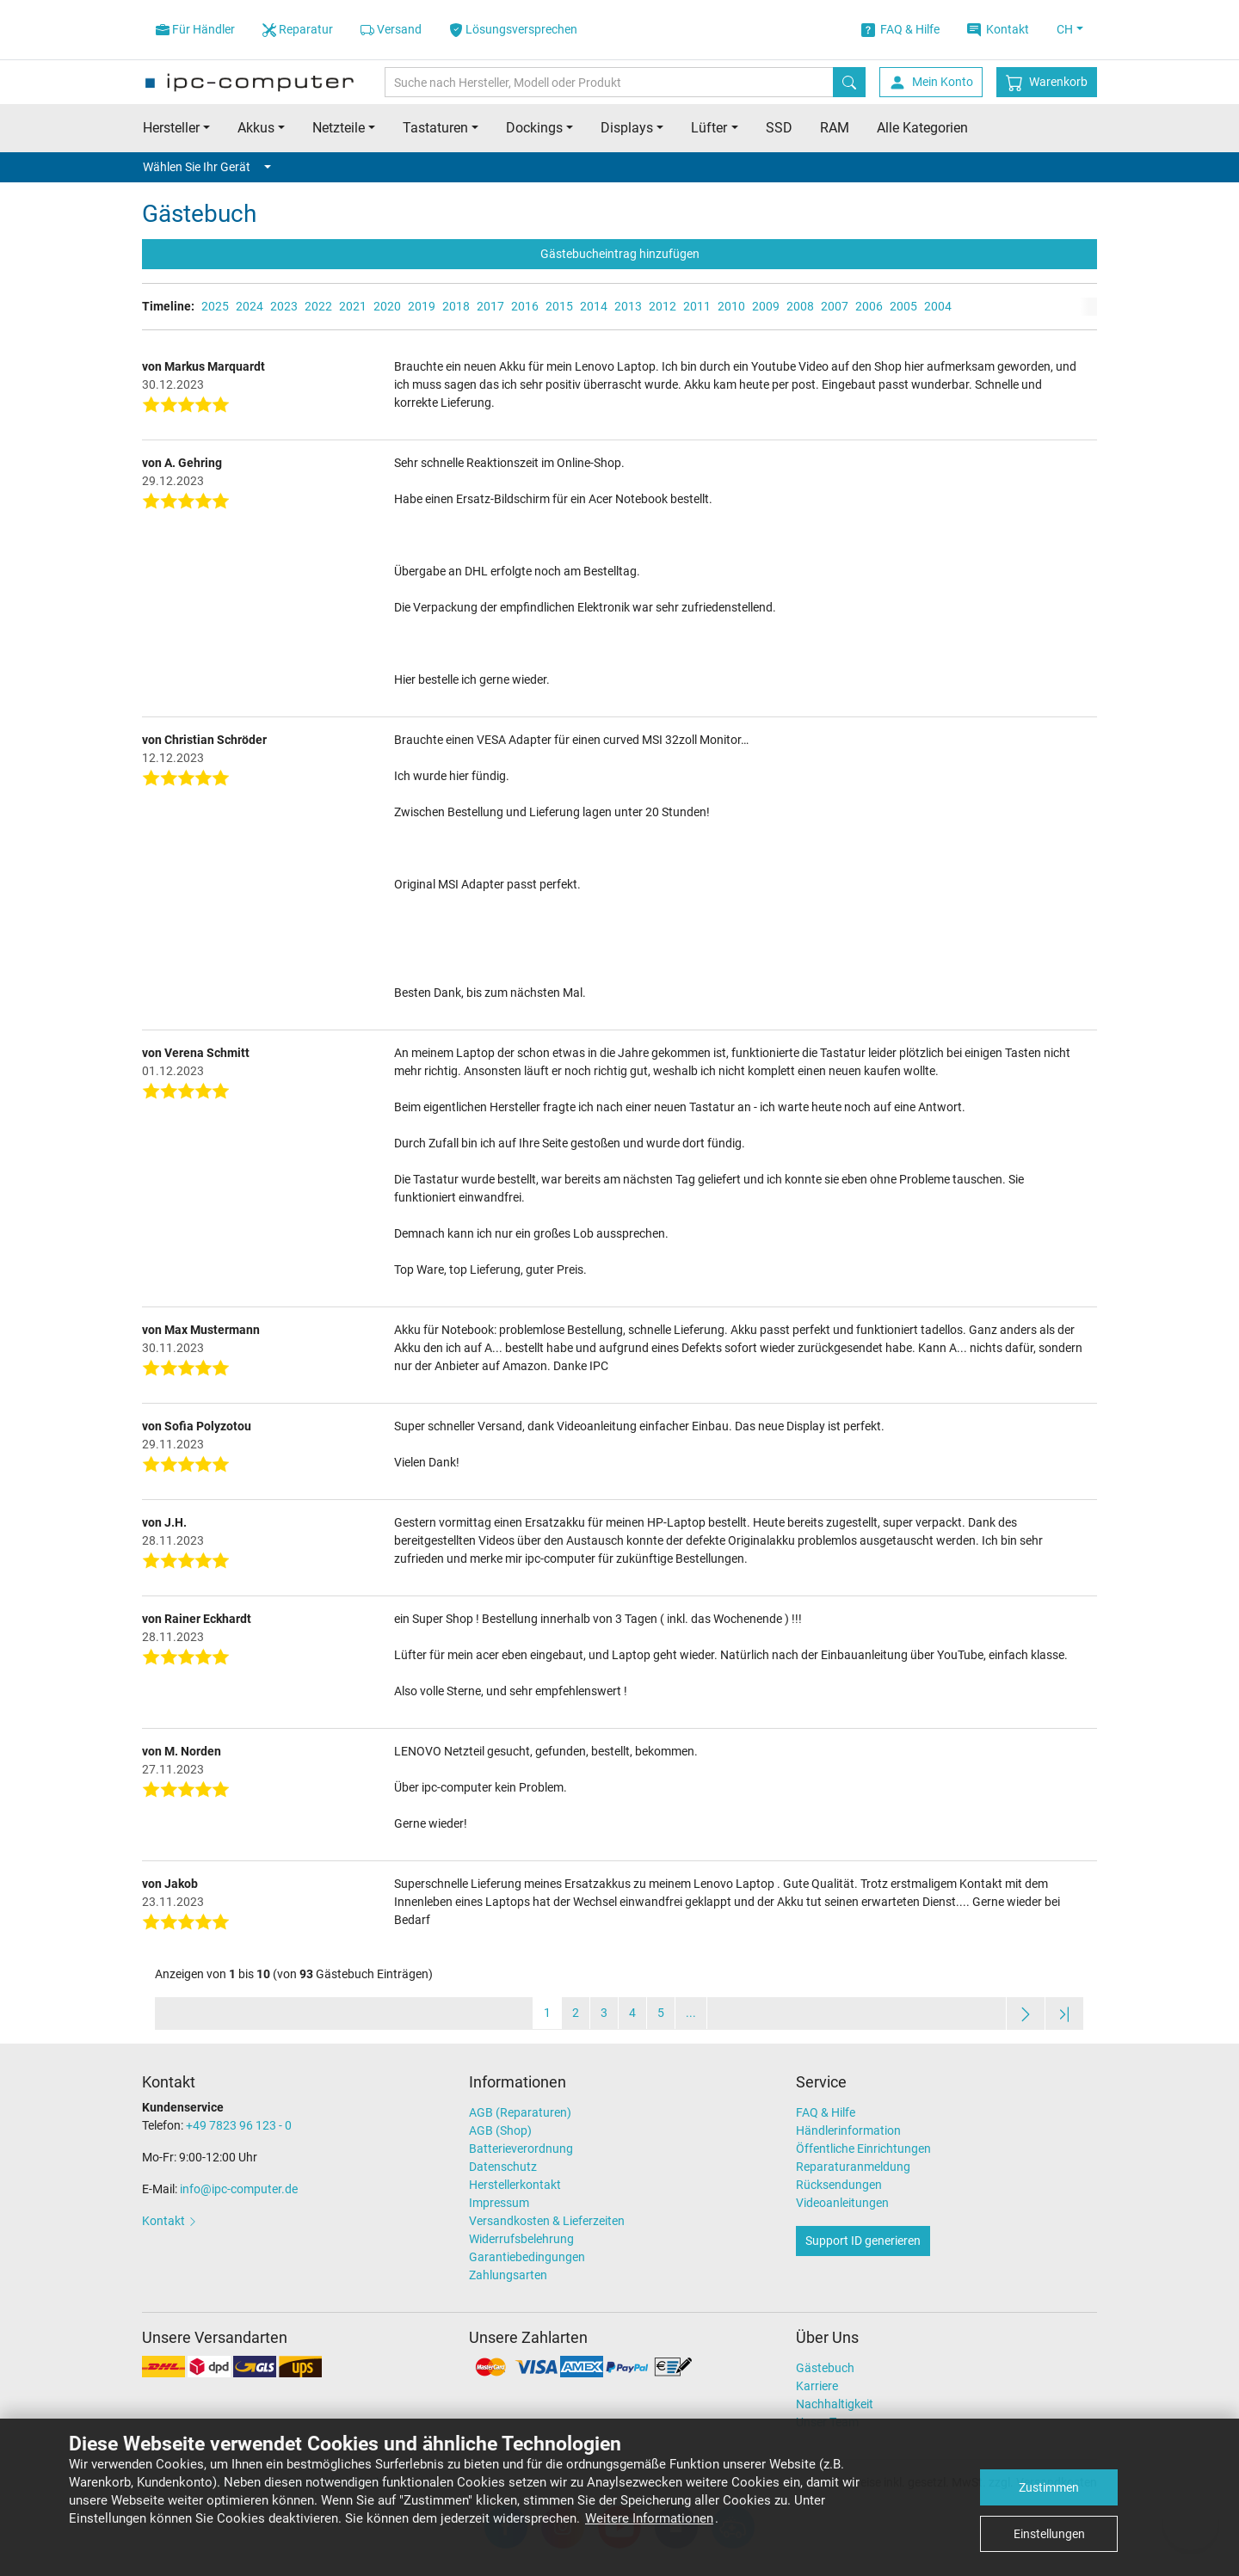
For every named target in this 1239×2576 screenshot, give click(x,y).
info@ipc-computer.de (239, 2189)
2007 (834, 306)
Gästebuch (825, 2368)
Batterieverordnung (521, 2148)
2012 (662, 306)
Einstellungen (1049, 2534)
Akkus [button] (255, 128)
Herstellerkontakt (515, 2185)
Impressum (499, 2203)
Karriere (817, 2386)
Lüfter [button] (709, 128)
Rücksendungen (839, 2185)
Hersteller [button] (171, 128)
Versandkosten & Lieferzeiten (547, 2221)
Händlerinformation (848, 2130)
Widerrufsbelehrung (521, 2239)
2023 (284, 306)
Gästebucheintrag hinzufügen (620, 254)
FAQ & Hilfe (900, 29)
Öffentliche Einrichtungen (863, 2148)
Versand (391, 29)
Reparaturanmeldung (853, 2166)
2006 (869, 306)
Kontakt (998, 29)
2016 (525, 306)
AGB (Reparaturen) (520, 2112)
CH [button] (1065, 29)
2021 (353, 306)
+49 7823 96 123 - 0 (239, 2125)
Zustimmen (1049, 2487)
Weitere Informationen (649, 2518)
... (691, 2013)
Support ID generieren (863, 2240)
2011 (697, 306)
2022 (318, 306)
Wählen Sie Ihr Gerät (207, 167)
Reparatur (297, 29)
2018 (456, 306)
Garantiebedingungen (527, 2257)
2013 (628, 306)
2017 (490, 306)
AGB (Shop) (500, 2130)
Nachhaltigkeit (834, 2404)
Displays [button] (627, 128)
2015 (559, 306)
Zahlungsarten (508, 2275)
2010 (731, 306)
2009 (766, 306)
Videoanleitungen (842, 2203)
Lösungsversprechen (513, 29)
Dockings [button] (534, 128)
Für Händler (195, 29)
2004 (938, 306)
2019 (421, 306)
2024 (249, 306)
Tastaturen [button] (435, 128)
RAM (834, 128)
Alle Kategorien (922, 128)
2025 (215, 306)
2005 (903, 306)
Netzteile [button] (338, 128)
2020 (387, 306)
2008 (800, 306)
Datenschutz (503, 2166)
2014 (593, 306)
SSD (779, 128)
